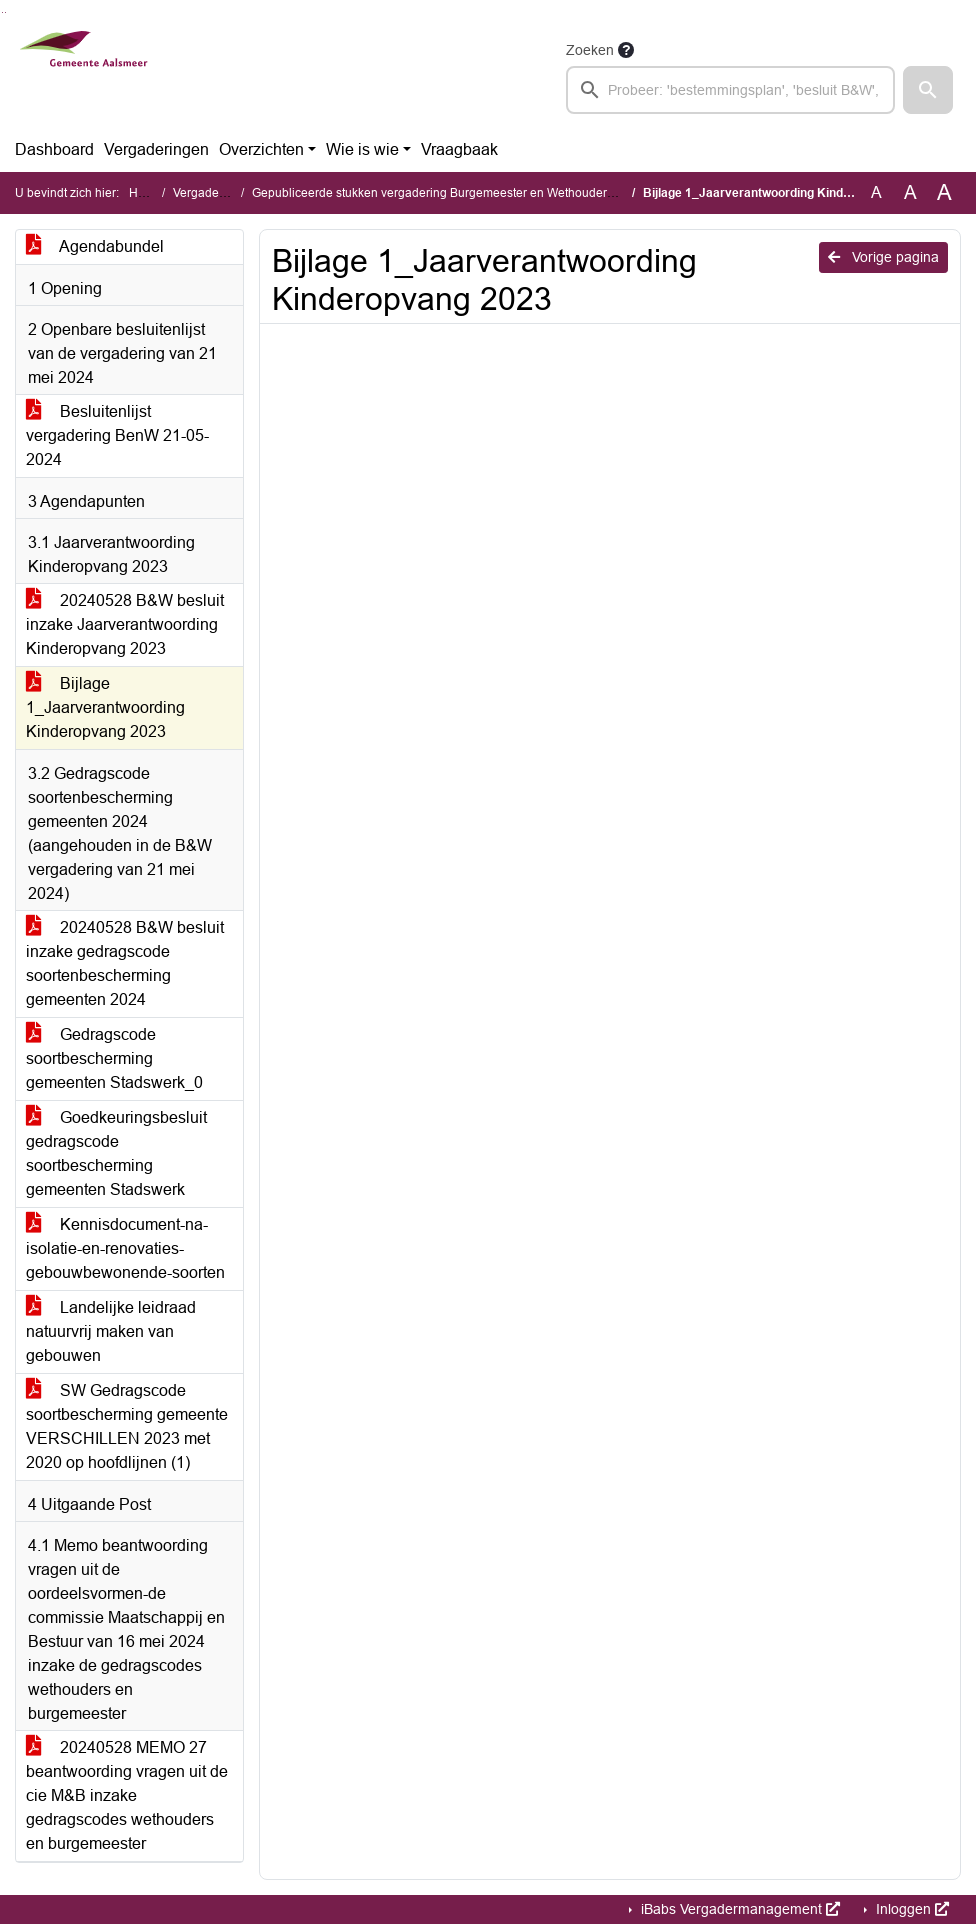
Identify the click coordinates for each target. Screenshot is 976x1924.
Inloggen (910, 1909)
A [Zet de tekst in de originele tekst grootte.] (876, 192)
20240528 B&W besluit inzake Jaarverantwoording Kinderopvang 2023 (125, 624)
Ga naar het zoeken (2, 12)
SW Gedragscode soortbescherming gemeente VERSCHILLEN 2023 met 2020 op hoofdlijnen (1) (127, 1426)
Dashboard (54, 149)
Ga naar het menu (5, 12)
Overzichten (261, 149)
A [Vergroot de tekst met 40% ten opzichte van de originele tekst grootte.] (944, 193)
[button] (928, 90)
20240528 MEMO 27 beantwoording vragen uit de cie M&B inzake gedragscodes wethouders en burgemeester (127, 1795)
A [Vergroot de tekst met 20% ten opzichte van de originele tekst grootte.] (910, 192)
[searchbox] (730, 90)
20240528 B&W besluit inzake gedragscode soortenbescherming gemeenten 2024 (125, 963)
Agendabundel (95, 246)
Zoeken (590, 50)
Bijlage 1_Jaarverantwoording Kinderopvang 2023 (105, 707)
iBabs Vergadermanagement (738, 1909)
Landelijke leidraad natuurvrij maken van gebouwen (111, 1331)
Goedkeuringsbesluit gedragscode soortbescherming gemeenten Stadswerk (116, 1153)
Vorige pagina (883, 257)
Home (145, 193)
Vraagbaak (459, 149)
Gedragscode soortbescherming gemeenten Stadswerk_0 (114, 1058)
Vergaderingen (156, 149)
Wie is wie (362, 149)
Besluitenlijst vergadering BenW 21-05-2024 (117, 435)
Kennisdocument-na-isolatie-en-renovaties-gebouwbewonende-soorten (125, 1248)
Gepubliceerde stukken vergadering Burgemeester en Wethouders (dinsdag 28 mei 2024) (495, 193)
